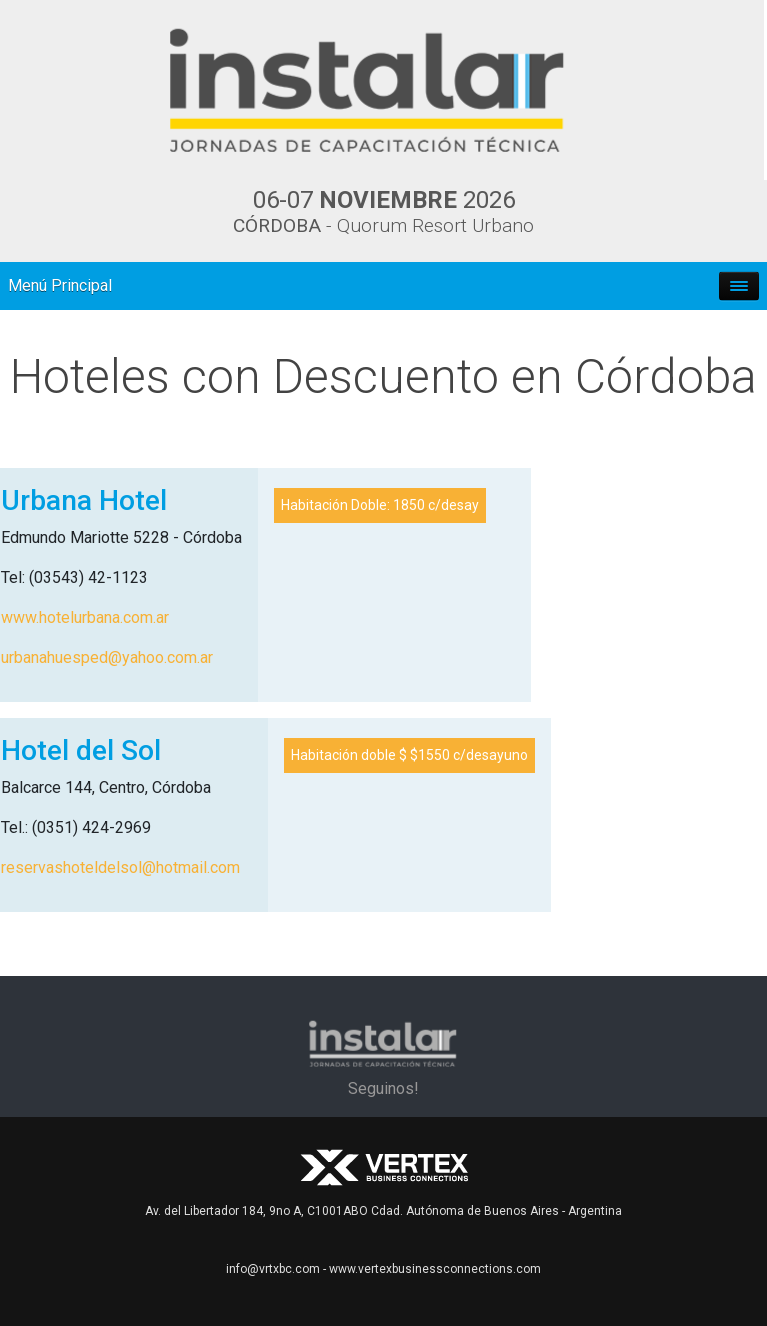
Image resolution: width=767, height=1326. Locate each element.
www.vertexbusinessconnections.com (435, 1269)
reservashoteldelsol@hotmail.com (120, 867)
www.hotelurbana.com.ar (85, 617)
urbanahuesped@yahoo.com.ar (107, 657)
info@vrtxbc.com (273, 1269)
